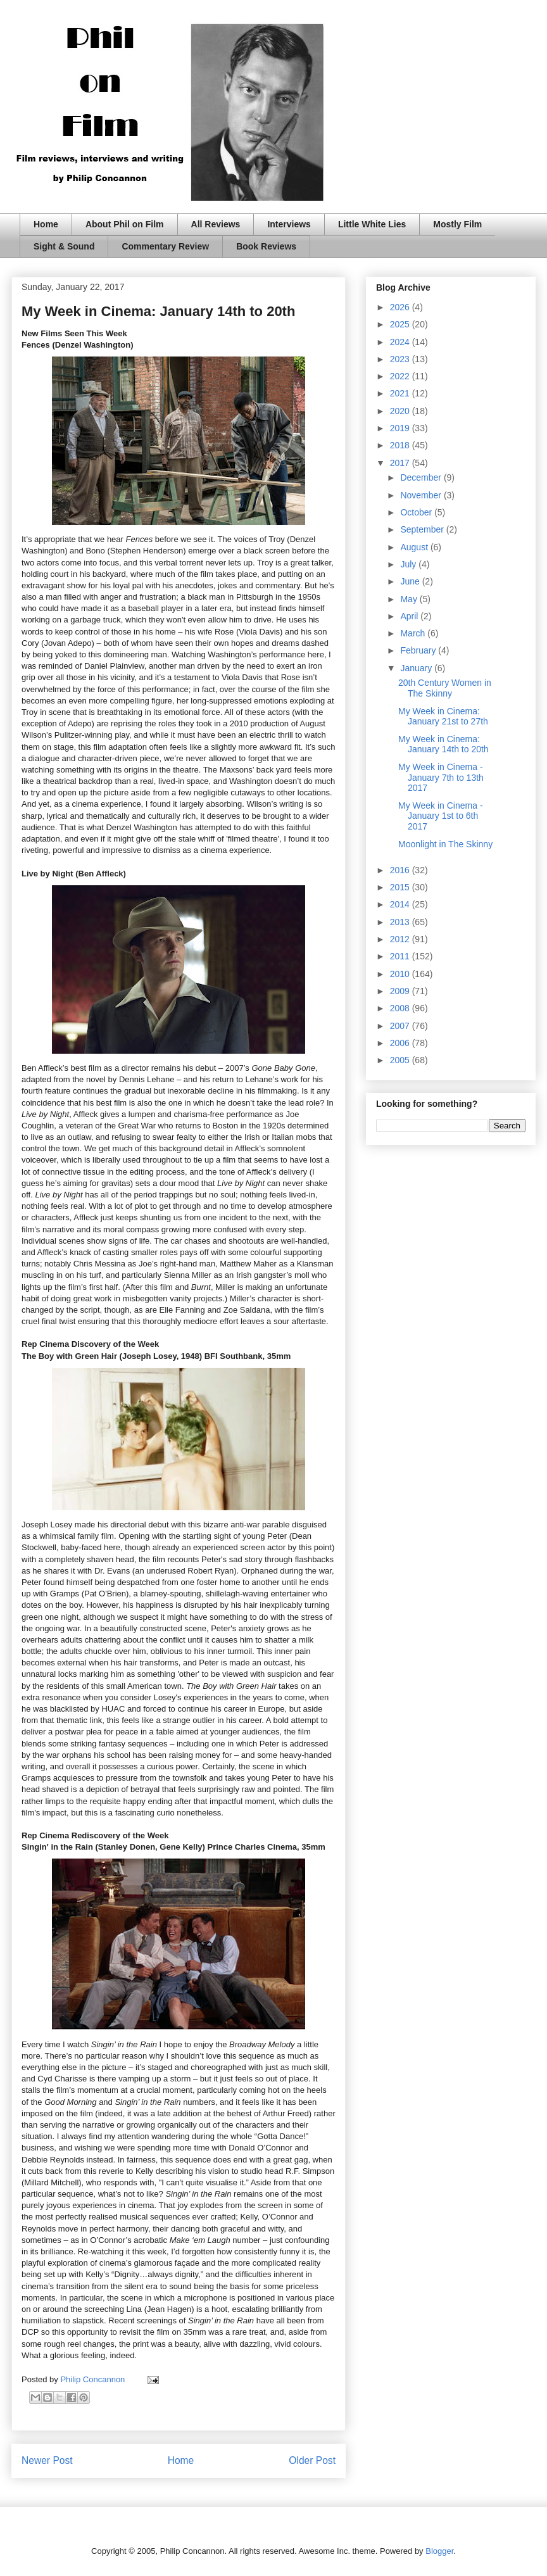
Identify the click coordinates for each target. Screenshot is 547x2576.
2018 (401, 445)
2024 (401, 342)
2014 (401, 904)
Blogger (439, 2551)
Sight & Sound (64, 246)
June (411, 581)
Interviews (288, 224)
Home (46, 224)
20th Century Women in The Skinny (444, 688)
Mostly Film (457, 224)
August (415, 547)
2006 (401, 1043)
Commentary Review (165, 246)
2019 (401, 428)
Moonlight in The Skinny (445, 844)
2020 (401, 411)
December (421, 477)
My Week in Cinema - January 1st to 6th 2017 (440, 816)
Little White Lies (372, 224)
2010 (401, 974)
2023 (401, 359)
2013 (401, 922)
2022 (401, 376)
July (409, 564)
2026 (401, 307)
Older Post (312, 2460)
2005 (401, 1060)
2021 (401, 393)
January (417, 668)
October (417, 512)
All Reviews (216, 224)
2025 (401, 324)
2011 (401, 956)
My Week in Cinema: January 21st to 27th (443, 716)
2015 (401, 887)
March (413, 633)
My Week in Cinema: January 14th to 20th (443, 744)
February (419, 650)
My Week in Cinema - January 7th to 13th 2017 (441, 777)
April (410, 616)
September (423, 529)
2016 (401, 870)
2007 (401, 1026)
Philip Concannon (93, 2379)
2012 (401, 939)
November (421, 495)
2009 (401, 991)
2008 (401, 1008)
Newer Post (47, 2460)
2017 (401, 463)
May (409, 599)
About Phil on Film (124, 224)
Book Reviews (266, 246)
